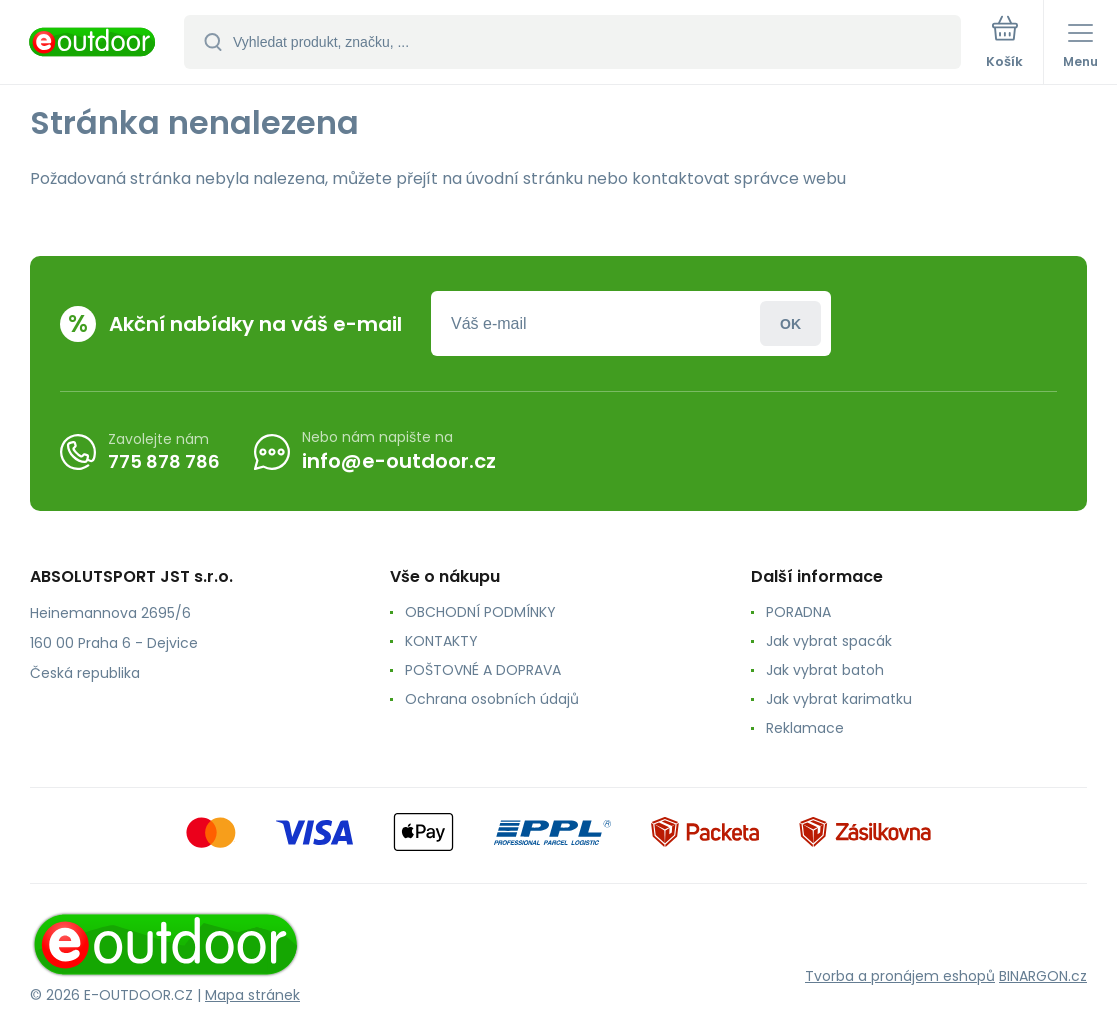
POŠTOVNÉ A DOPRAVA (483, 670)
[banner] (93, 43)
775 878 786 (164, 460)
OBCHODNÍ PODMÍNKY (480, 612)
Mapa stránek (252, 995)
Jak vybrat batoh (825, 670)
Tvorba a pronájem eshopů (900, 976)
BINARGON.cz (1043, 976)
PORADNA (798, 612)
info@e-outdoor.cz (399, 461)
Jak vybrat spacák (829, 641)
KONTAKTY (441, 641)
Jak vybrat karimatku (839, 699)
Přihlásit (790, 323)
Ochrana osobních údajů (492, 699)
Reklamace (805, 728)
